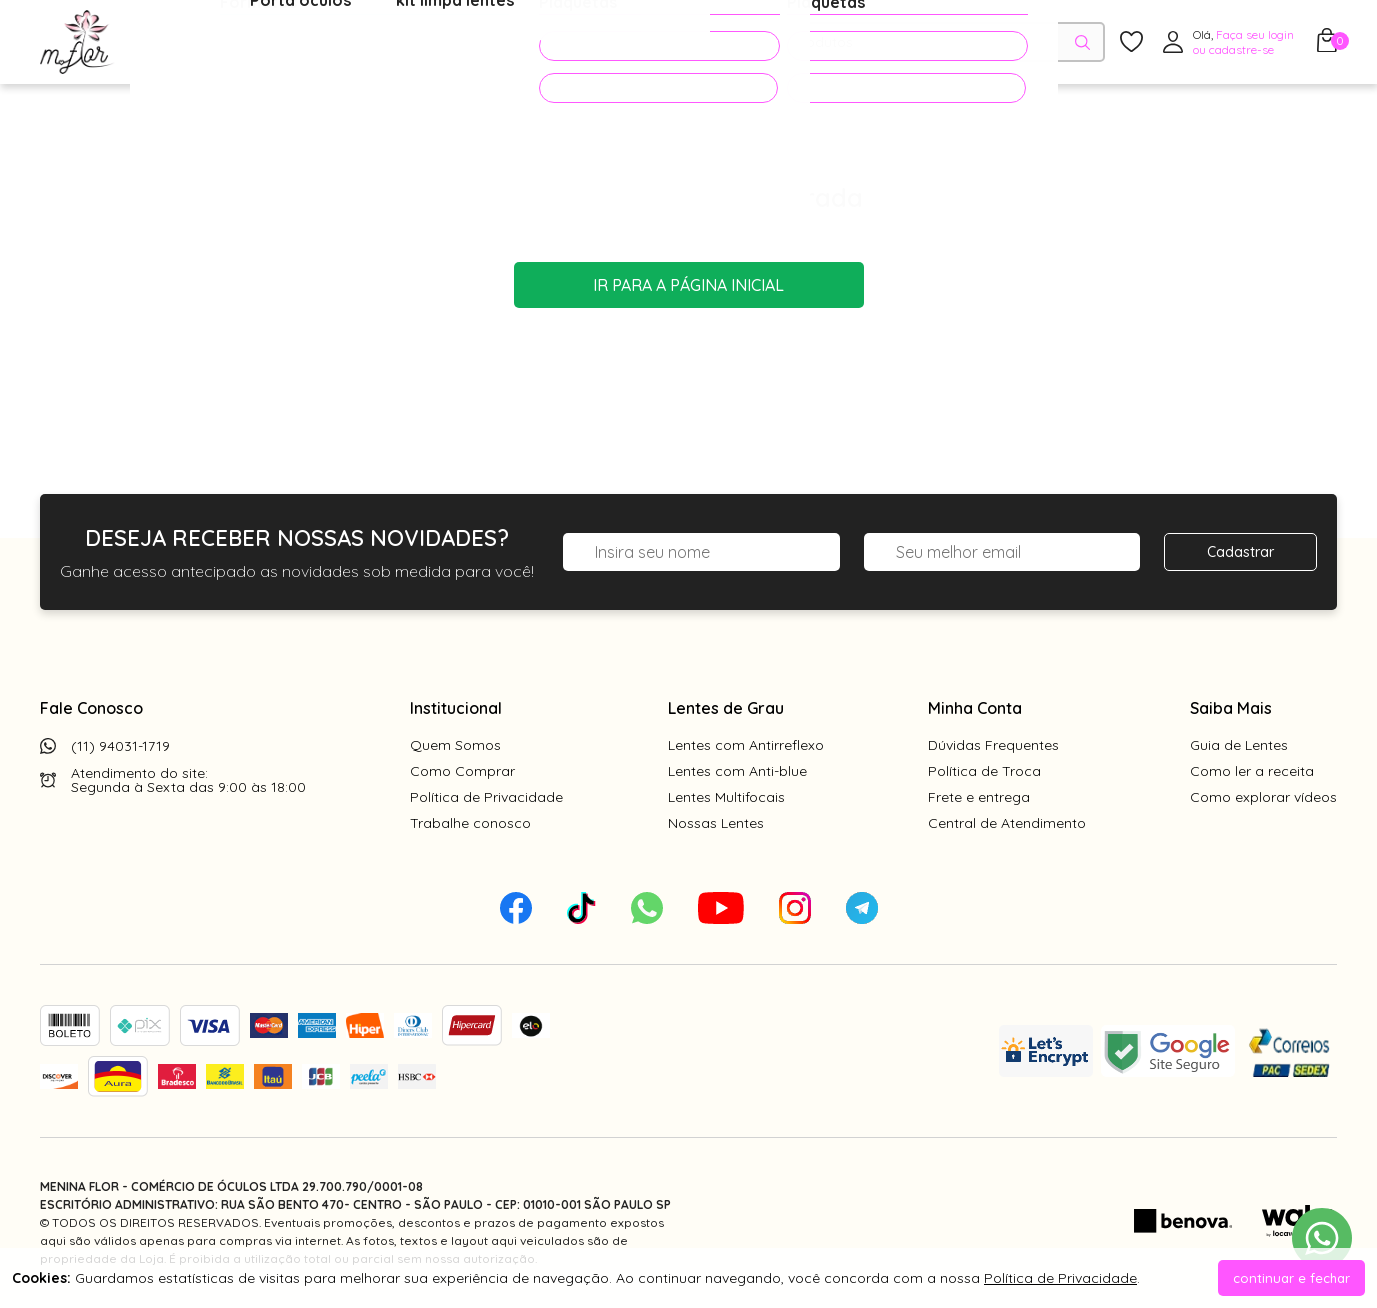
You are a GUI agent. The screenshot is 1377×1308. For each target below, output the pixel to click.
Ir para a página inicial (688, 285)
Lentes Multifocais (726, 797)
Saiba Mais (1231, 708)
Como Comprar (462, 771)
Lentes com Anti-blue (737, 771)
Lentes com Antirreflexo (746, 745)
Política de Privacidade (486, 797)
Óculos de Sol (354, 43)
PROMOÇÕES (623, 42)
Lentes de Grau (726, 708)
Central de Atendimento (1007, 823)
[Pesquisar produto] (1082, 42)
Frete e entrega (979, 797)
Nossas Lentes (716, 823)
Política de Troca (984, 771)
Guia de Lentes (1239, 745)
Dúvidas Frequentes (993, 745)
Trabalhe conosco (470, 823)
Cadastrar (1240, 552)
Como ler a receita (1252, 771)
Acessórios (484, 43)
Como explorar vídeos (1263, 797)
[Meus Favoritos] (1131, 42)
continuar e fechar (1291, 1278)
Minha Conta (975, 708)
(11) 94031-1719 (120, 746)
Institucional (456, 708)
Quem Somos (455, 745)
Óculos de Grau (206, 43)
